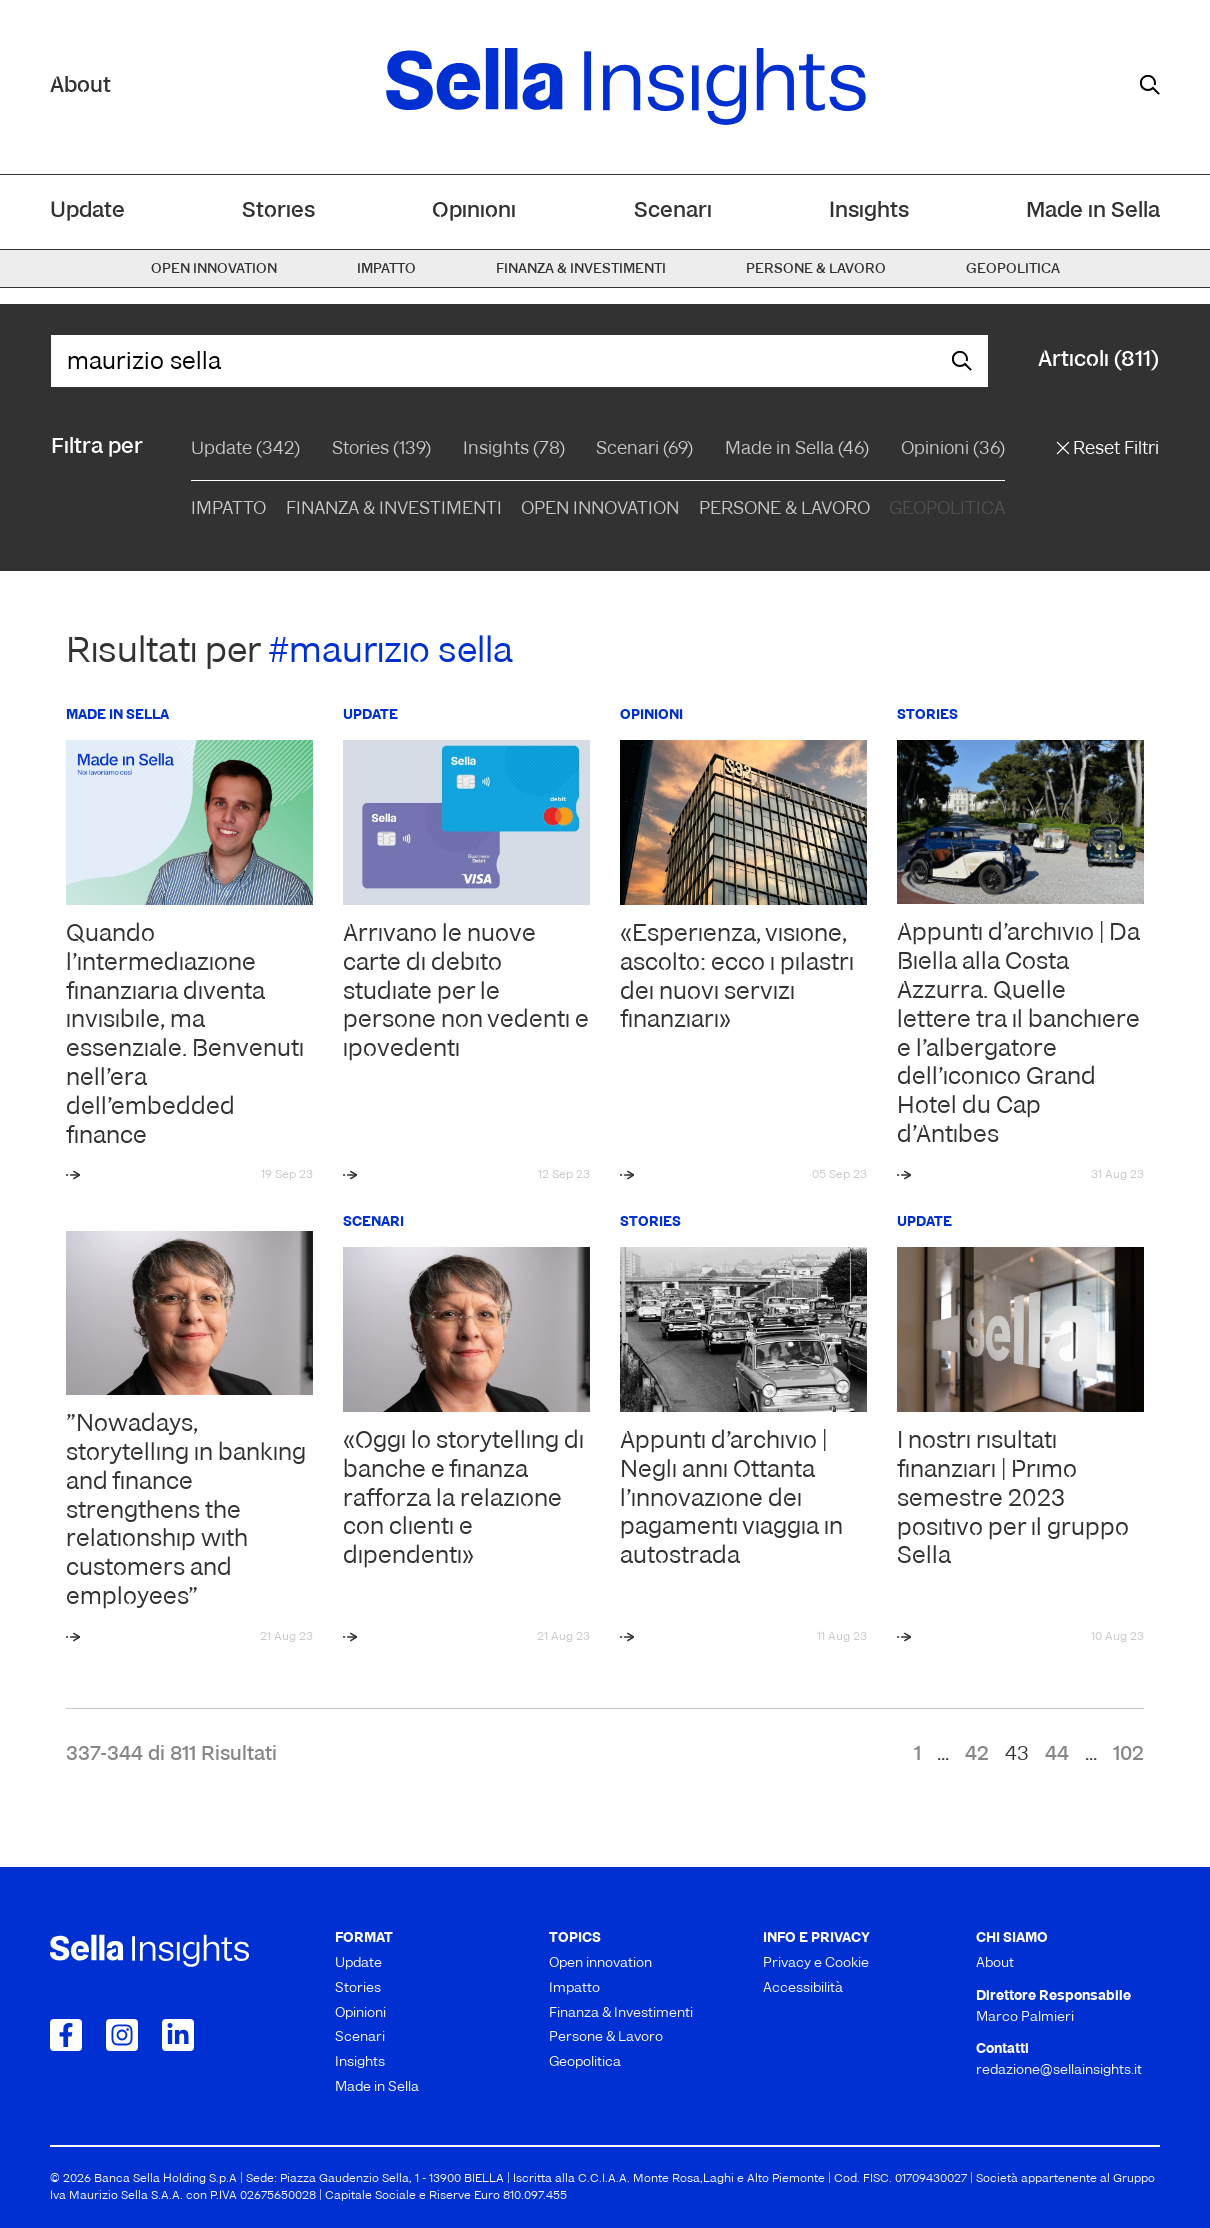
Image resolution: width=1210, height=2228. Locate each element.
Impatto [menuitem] (386, 269)
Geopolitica (947, 509)
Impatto (228, 509)
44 (1057, 1755)
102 (1128, 1755)
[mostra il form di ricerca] (1150, 85)
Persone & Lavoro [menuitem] (816, 269)
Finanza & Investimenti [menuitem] (581, 269)
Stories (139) (381, 449)
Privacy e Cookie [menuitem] (816, 1963)
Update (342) (245, 449)
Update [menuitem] (87, 211)
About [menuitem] (995, 1963)
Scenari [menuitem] (673, 211)
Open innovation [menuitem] (214, 269)
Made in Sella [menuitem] (1093, 211)
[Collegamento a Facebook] (66, 2035)
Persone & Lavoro (784, 509)
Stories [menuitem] (278, 211)
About (80, 86)
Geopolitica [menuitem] (1013, 269)
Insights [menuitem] (869, 211)
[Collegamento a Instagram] (122, 2035)
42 (977, 1755)
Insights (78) (514, 449)
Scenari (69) (644, 449)
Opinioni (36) (953, 449)
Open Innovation (600, 509)
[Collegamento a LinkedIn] (178, 2035)
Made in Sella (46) (797, 449)
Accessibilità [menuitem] (803, 1988)
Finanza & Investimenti (394, 509)
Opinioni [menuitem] (474, 211)
